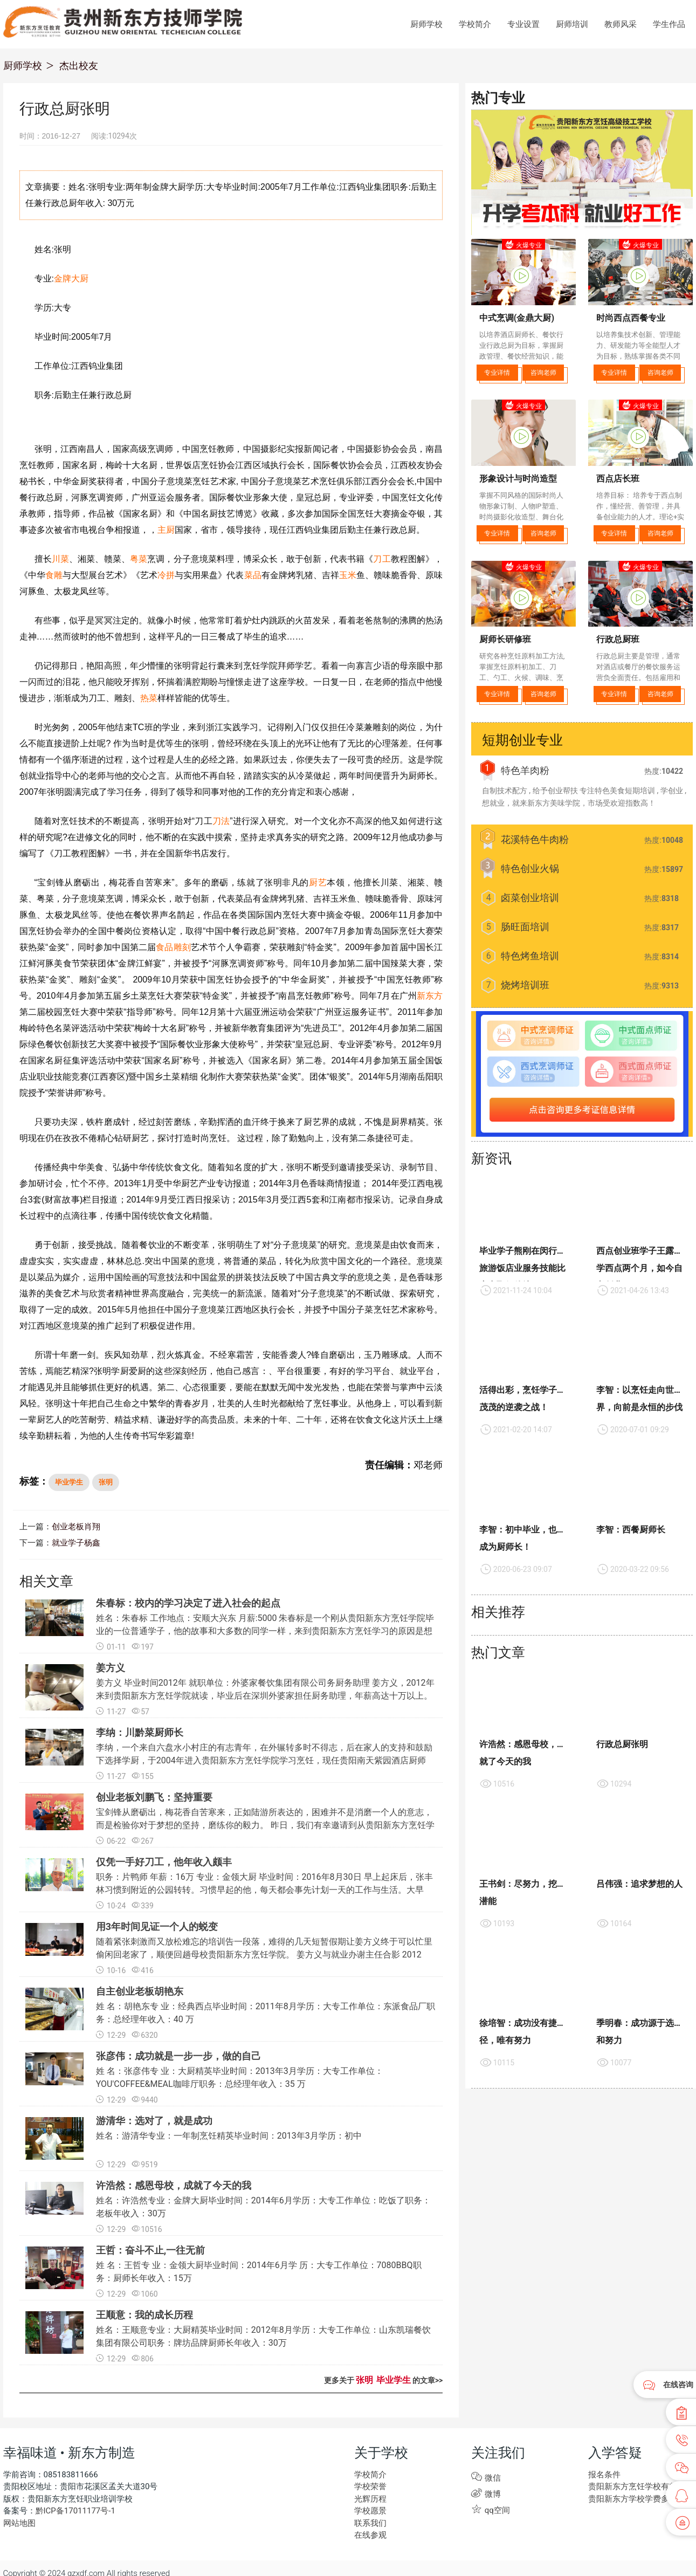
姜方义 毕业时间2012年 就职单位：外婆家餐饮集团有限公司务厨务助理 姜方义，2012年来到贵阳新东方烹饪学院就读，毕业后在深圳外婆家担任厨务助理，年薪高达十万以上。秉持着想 (265, 1696)
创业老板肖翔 (74, 1526)
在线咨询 (678, 2384)
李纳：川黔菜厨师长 (139, 1732)
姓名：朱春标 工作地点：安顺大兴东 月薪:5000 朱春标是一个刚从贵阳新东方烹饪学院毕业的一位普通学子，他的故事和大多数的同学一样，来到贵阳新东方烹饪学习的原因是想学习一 (265, 1631)
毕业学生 (69, 1482)
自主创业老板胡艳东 (139, 1991)
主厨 (166, 529)
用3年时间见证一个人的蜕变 (157, 1926)
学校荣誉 (369, 2486)
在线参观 (369, 2535)
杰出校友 (78, 65)
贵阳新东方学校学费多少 (629, 2499)
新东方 (430, 995)
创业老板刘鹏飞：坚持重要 (154, 1797)
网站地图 (18, 2523)
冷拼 (166, 575)
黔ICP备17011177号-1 (73, 2510)
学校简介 (475, 24)
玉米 (347, 575)
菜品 (252, 575)
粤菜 (138, 559)
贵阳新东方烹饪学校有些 (629, 2486)
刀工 (381, 559)
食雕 (54, 575)
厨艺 (318, 882)
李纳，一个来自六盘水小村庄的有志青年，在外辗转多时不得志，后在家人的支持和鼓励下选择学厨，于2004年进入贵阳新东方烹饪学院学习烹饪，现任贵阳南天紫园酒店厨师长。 (264, 1760)
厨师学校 (426, 24)
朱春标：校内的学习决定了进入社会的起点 (188, 1603)
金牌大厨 (71, 278)
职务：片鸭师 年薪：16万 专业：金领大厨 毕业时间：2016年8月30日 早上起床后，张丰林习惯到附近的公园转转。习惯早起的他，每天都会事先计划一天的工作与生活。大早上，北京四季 (264, 1890)
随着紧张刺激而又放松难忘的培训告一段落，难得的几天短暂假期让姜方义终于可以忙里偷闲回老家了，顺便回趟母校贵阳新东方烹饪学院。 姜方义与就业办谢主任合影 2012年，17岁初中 (264, 1954)
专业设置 (523, 24)
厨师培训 (572, 24)
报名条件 (603, 2474)
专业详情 (497, 372)
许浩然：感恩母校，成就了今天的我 (173, 2185)
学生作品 (669, 24)
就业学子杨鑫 (74, 1542)
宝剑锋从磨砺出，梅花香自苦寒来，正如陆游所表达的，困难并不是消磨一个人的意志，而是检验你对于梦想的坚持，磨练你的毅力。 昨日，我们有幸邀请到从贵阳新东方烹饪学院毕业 (265, 1825)
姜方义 (110, 1667)
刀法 (221, 821)
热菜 (148, 698)
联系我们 (369, 2523)
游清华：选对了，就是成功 (154, 2120)
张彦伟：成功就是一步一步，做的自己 (178, 2056)
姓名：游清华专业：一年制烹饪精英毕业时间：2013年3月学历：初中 (229, 2136)
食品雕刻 (173, 947)
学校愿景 (369, 2510)
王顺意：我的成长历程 (144, 2314)
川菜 (60, 559)
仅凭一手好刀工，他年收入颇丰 (164, 1861)
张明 (106, 1482)
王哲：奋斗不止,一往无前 (150, 2250)
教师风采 (620, 24)
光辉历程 (369, 2499)
